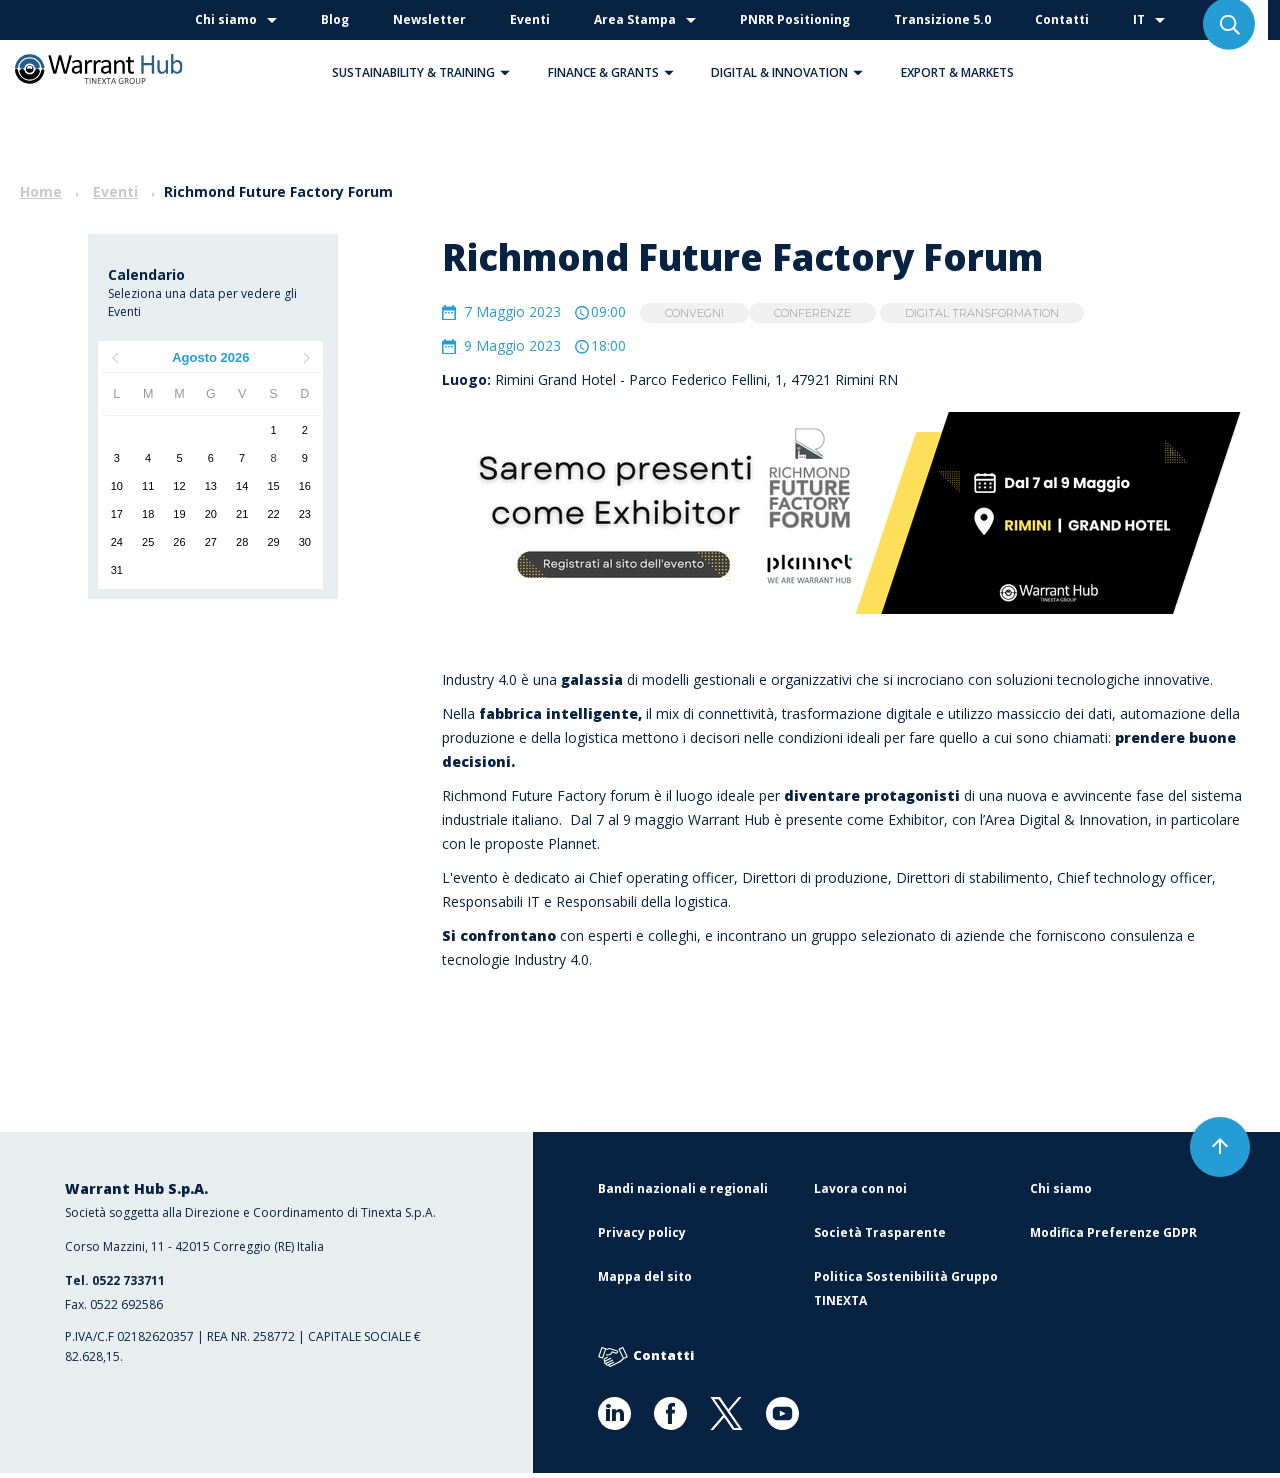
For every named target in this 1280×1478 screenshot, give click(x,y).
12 (179, 486)
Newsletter (429, 19)
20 (211, 514)
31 (117, 570)
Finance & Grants (616, 72)
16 (305, 486)
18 (148, 514)
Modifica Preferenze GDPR (1113, 1237)
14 (242, 486)
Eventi (530, 19)
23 (305, 514)
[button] (505, 72)
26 (179, 542)
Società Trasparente (880, 1237)
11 (148, 486)
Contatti (1062, 19)
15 (273, 486)
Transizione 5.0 (942, 19)
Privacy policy (642, 1237)
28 (242, 542)
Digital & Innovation (792, 72)
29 (273, 542)
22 (273, 514)
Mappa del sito (645, 1281)
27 (211, 542)
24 (117, 542)
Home (41, 191)
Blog (335, 19)
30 (305, 542)
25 (148, 542)
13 (211, 486)
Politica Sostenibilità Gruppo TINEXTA (906, 1293)
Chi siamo (226, 19)
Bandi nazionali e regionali (683, 1193)
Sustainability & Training (426, 72)
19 (179, 514)
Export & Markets (957, 72)
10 (117, 486)
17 (117, 514)
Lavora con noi (860, 1193)
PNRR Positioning (795, 19)
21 (242, 514)
